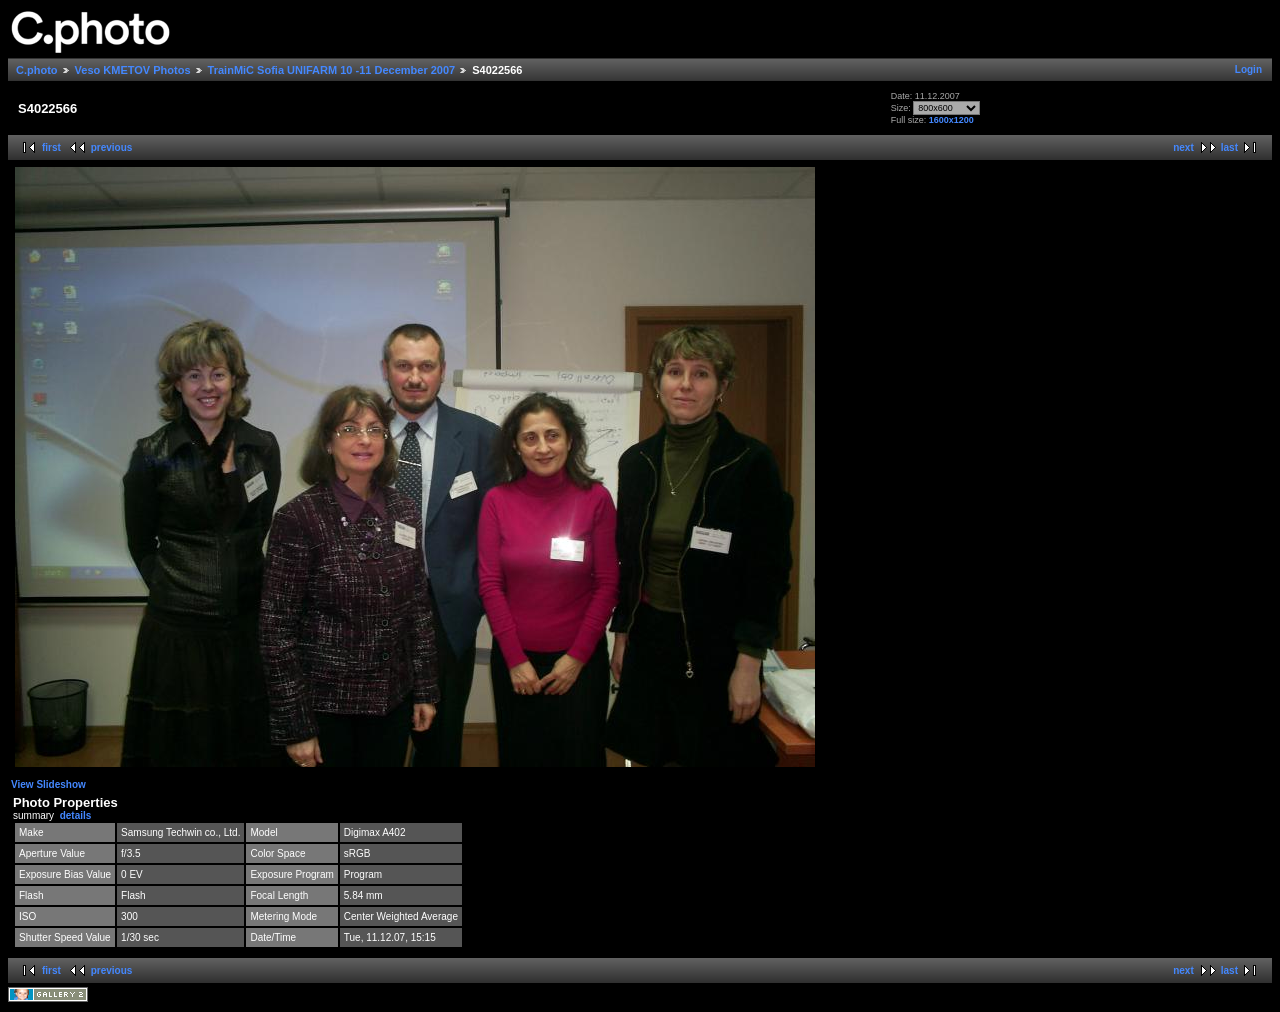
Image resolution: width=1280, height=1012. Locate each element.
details (76, 815)
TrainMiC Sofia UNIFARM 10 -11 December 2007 (332, 70)
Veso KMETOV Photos (133, 70)
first (51, 147)
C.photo (37, 70)
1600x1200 (951, 120)
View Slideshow (48, 784)
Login (1248, 69)
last (1229, 147)
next (1183, 147)
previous (112, 147)
